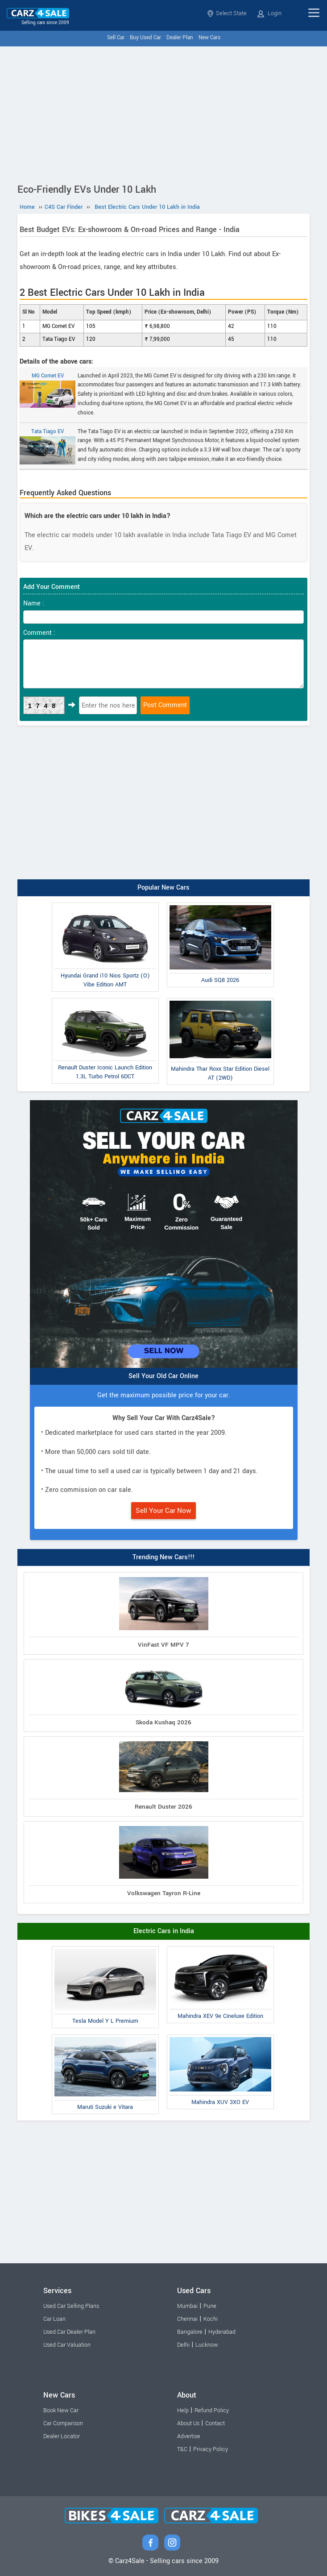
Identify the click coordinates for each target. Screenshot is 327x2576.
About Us (188, 2423)
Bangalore (190, 2332)
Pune (209, 2306)
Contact (215, 2423)
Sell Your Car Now (163, 1511)
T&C (182, 2449)
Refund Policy (212, 2410)
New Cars (209, 37)
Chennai (187, 2319)
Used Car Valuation (67, 2345)
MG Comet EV (47, 390)
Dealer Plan (179, 37)
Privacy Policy (210, 2449)
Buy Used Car (145, 37)
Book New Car (61, 2410)
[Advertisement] (163, 113)
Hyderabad (222, 2332)
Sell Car (115, 37)
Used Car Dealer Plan (69, 2332)
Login (269, 13)
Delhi (183, 2345)
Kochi (210, 2319)
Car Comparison (63, 2423)
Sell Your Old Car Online (163, 1376)
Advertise (188, 2436)
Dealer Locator (61, 2436)
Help (183, 2410)
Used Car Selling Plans (71, 2306)
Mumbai (187, 2306)
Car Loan (54, 2319)
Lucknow (206, 2345)
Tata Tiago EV (47, 446)
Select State (227, 13)
